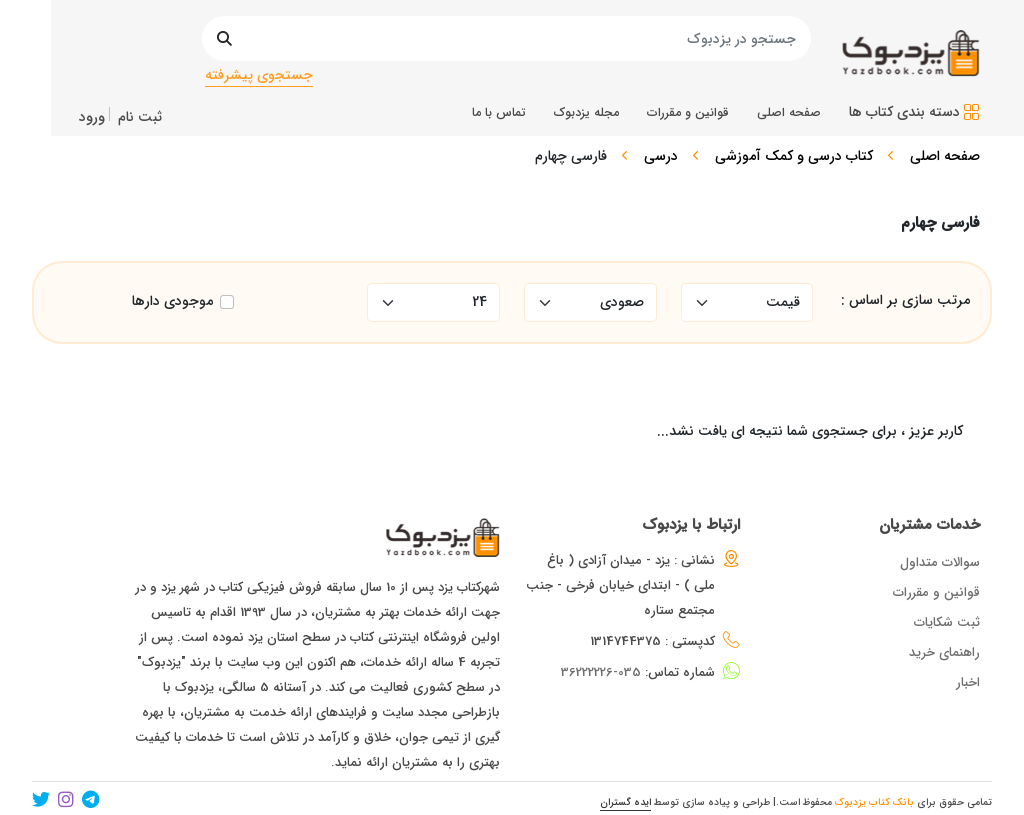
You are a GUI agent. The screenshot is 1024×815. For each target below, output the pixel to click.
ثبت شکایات (947, 622)
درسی (661, 156)
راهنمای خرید (944, 652)
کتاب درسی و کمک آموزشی (794, 156)
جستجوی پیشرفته (259, 75)
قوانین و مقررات (936, 592)
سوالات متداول (940, 562)
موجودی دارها (172, 301)
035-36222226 (601, 672)
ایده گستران (625, 802)
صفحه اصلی (945, 156)
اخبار (968, 682)
